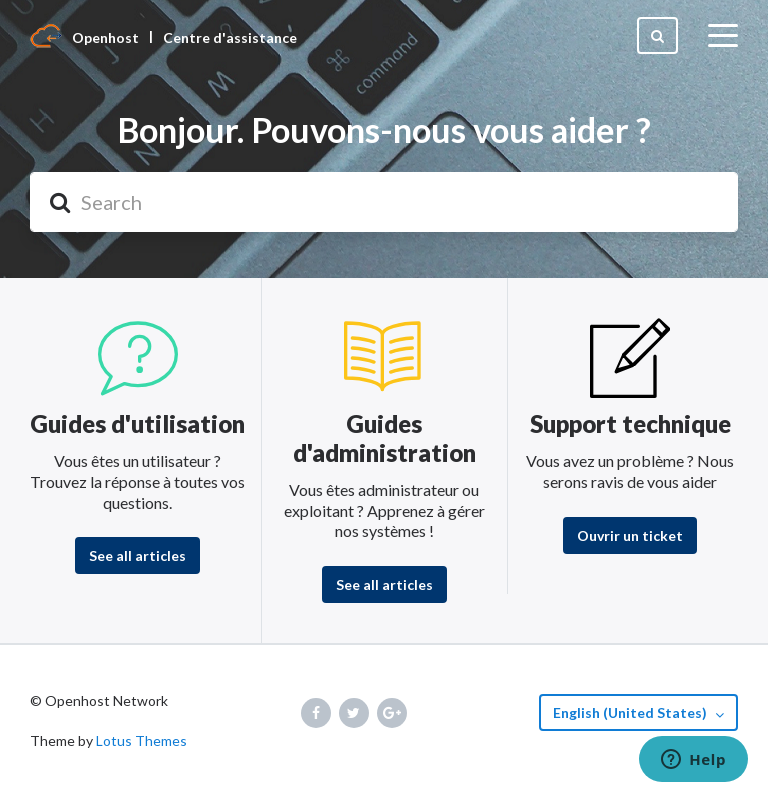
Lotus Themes (141, 740)
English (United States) (631, 712)
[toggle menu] (723, 36)
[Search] (384, 202)
